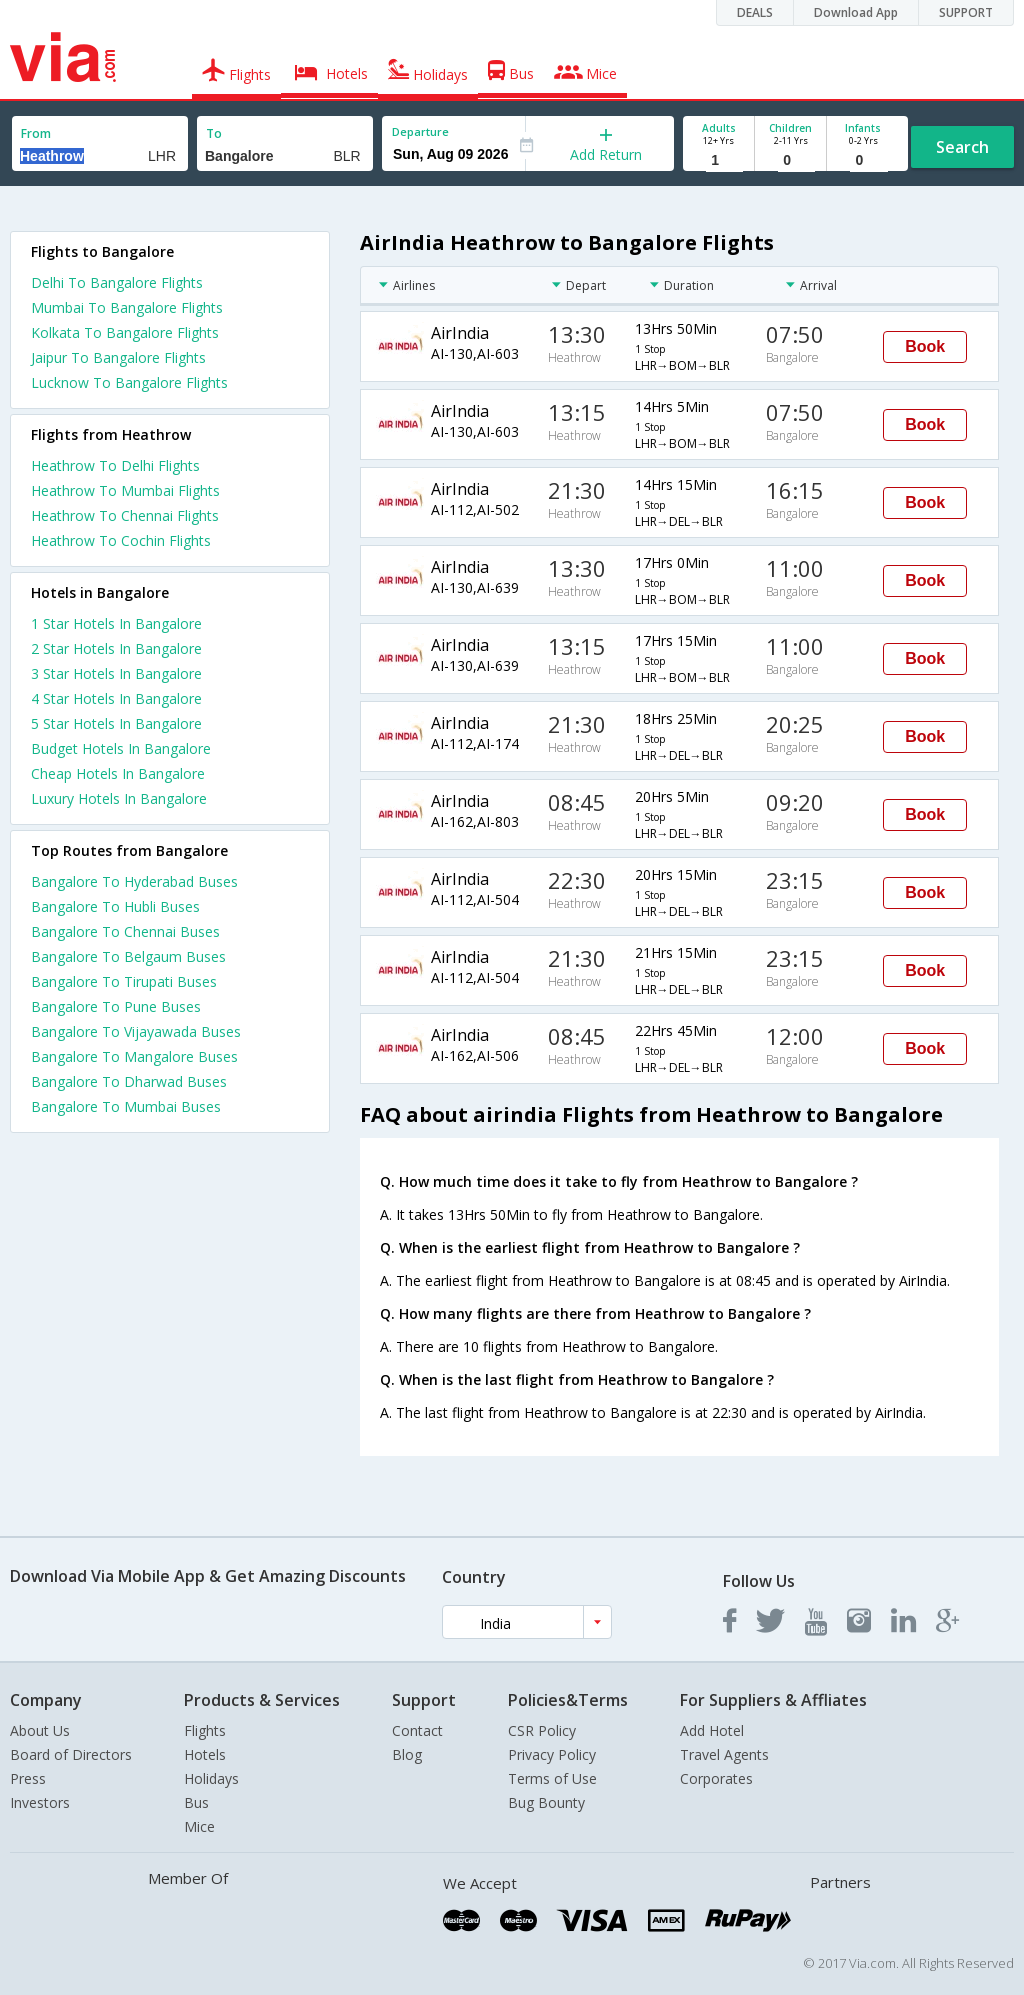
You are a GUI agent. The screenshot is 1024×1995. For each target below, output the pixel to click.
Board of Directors (71, 1754)
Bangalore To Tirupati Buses (124, 981)
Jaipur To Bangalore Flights (118, 357)
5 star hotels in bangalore (116, 723)
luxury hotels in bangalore (119, 798)
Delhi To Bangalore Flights (117, 282)
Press (28, 1778)
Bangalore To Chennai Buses (125, 931)
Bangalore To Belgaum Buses (128, 956)
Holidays (211, 1778)
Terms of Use (552, 1778)
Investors (40, 1802)
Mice (199, 1826)
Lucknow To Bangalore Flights (129, 382)
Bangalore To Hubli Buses (115, 906)
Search (962, 147)
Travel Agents (724, 1754)
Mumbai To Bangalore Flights (127, 307)
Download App (856, 12)
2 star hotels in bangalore (116, 648)
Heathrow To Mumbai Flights (125, 490)
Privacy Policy (552, 1754)
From (36, 133)
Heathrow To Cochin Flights (121, 540)
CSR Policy (542, 1730)
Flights (205, 1730)
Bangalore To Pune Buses (116, 1006)
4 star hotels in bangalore (116, 698)
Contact (417, 1730)
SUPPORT (966, 12)
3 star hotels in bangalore (116, 673)
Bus (196, 1802)
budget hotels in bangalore (121, 748)
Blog (407, 1754)
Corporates (716, 1778)
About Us (40, 1730)
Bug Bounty (546, 1802)
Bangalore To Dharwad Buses (129, 1081)
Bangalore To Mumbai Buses (126, 1106)
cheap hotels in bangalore (118, 773)
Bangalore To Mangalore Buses (134, 1056)
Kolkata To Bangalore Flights (125, 332)
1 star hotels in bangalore (116, 623)
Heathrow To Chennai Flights (125, 515)
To (214, 133)
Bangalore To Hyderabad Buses (134, 881)
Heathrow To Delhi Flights (115, 465)
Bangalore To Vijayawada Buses (136, 1031)
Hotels (205, 1754)
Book (925, 346)
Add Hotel (712, 1730)
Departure (420, 131)
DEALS (755, 12)
